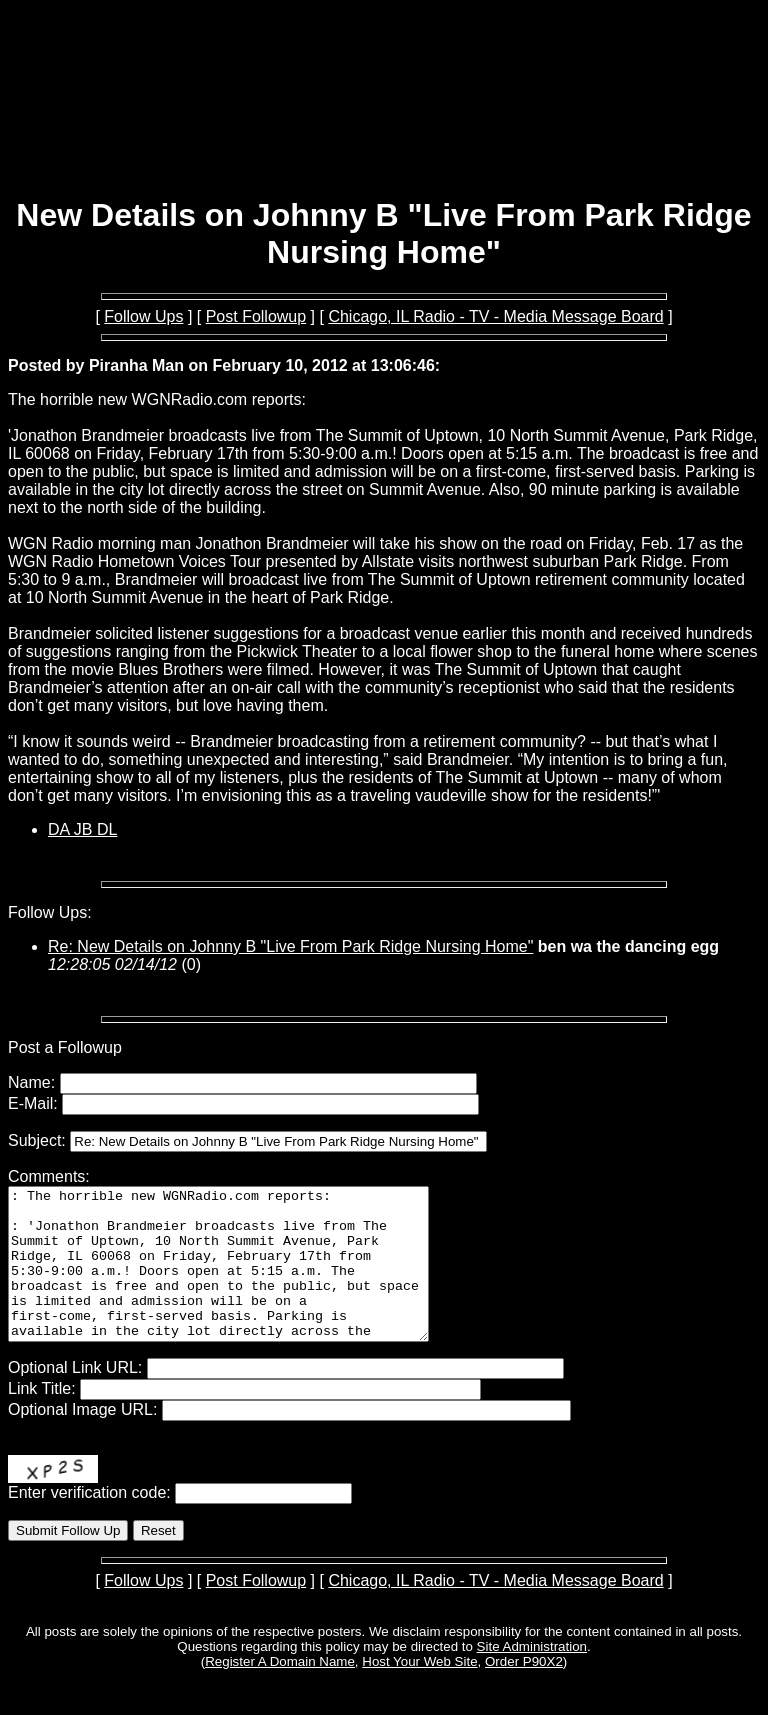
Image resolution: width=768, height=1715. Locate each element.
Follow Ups (143, 316)
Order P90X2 (524, 1691)
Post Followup (256, 316)
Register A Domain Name (280, 1691)
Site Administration (532, 1676)
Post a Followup (65, 1047)
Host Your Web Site (419, 1691)
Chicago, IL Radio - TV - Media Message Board (495, 316)
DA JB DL (82, 829)
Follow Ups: (50, 912)
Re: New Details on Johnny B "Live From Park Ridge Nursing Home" (290, 946)
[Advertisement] (384, 128)
